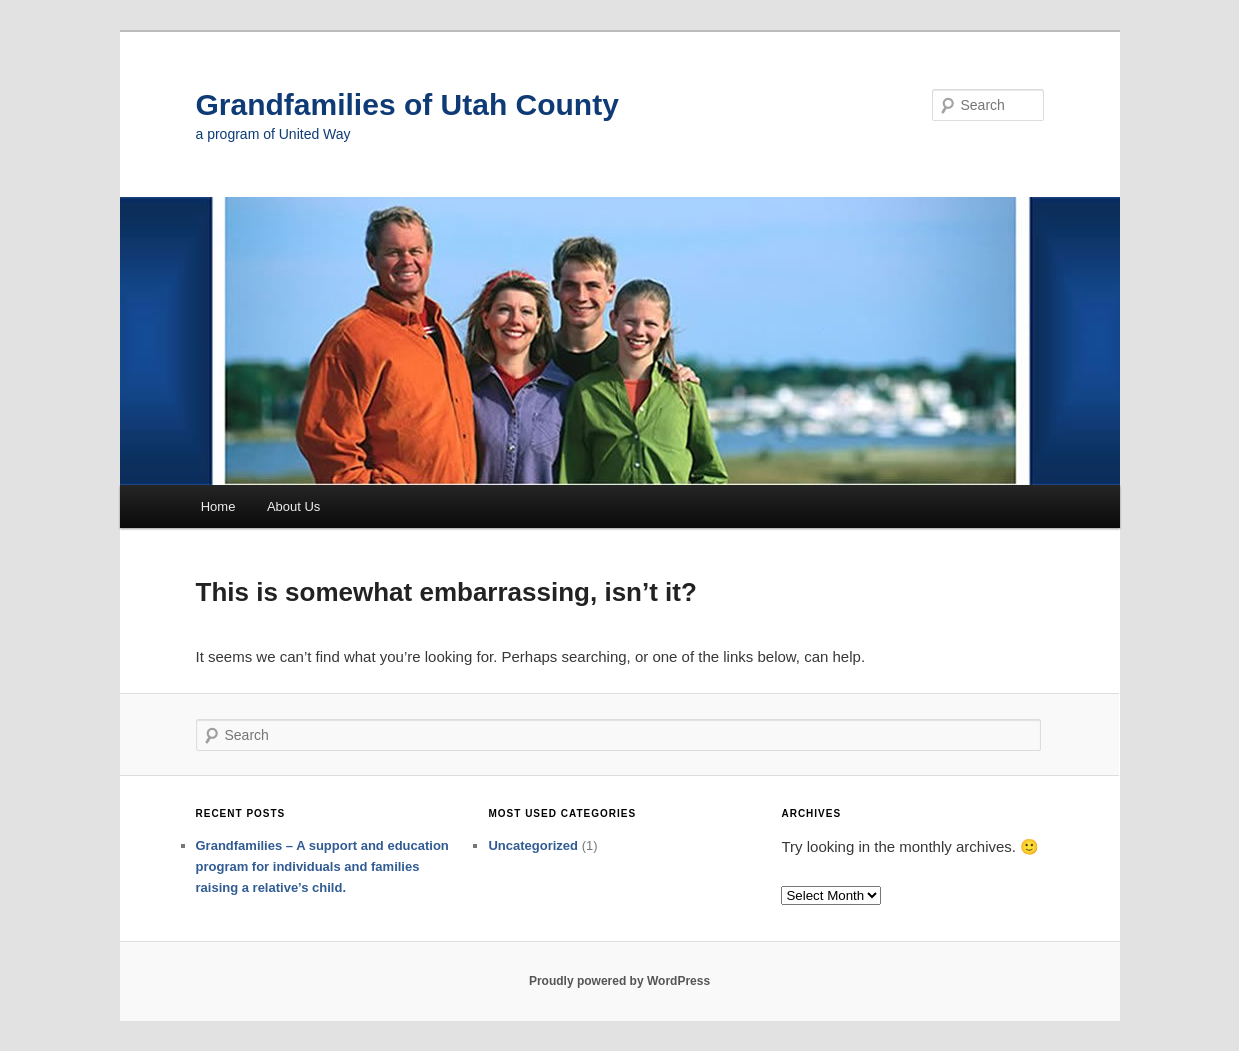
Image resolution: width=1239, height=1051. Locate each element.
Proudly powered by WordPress (619, 981)
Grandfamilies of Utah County (407, 104)
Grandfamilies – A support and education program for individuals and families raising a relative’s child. (322, 866)
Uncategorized (533, 845)
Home (218, 506)
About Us (293, 506)
